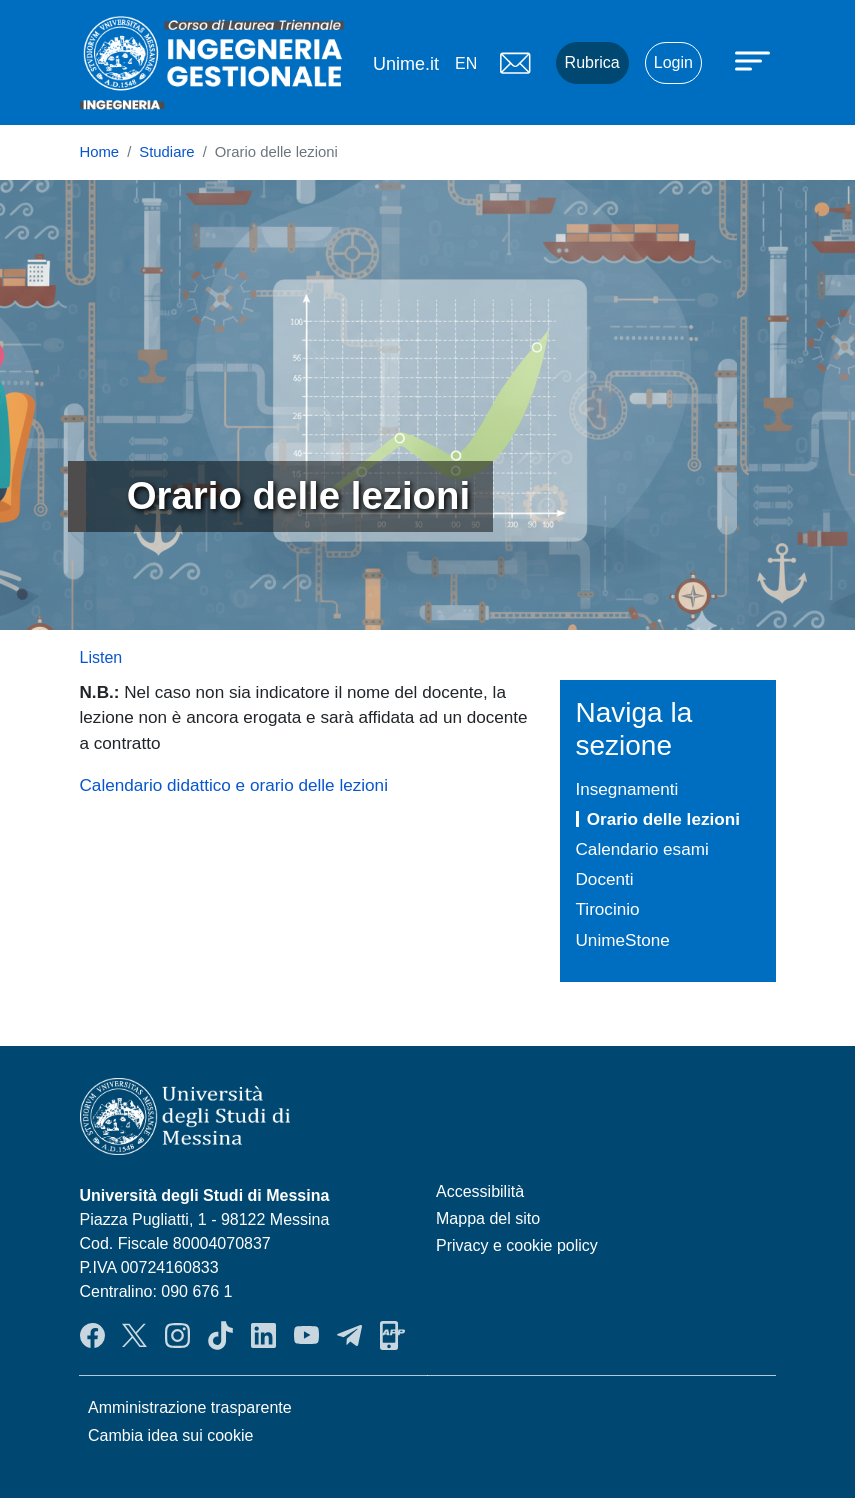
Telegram (349, 1335)
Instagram (177, 1335)
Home (100, 152)
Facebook (92, 1335)
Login (673, 62)
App (392, 1335)
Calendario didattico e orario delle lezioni (234, 785)
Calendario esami (642, 849)
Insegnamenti (627, 789)
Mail (516, 63)
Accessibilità (480, 1191)
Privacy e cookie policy (517, 1245)
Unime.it (406, 64)
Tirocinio (608, 909)
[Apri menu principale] (755, 60)
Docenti (605, 879)
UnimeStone (623, 940)
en (466, 63)
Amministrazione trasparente (190, 1407)
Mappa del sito (488, 1218)
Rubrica (592, 62)
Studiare (166, 152)
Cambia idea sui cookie (170, 1435)
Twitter (134, 1335)
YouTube (306, 1335)
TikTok (220, 1335)
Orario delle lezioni (663, 819)
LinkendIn (263, 1335)
